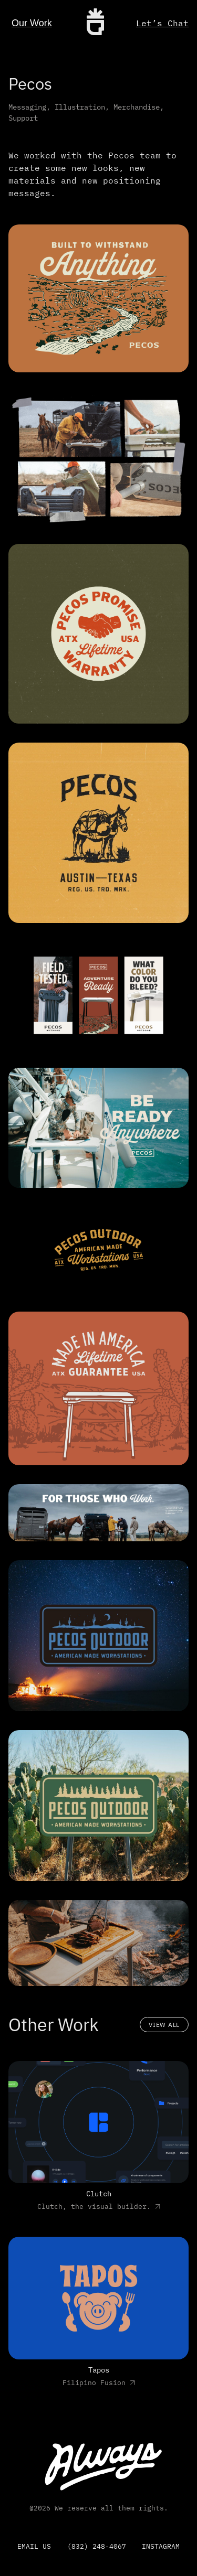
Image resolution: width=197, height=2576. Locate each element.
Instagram (161, 2546)
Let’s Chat (162, 23)
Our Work (32, 23)
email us (34, 2546)
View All (164, 2024)
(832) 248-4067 (96, 2546)
